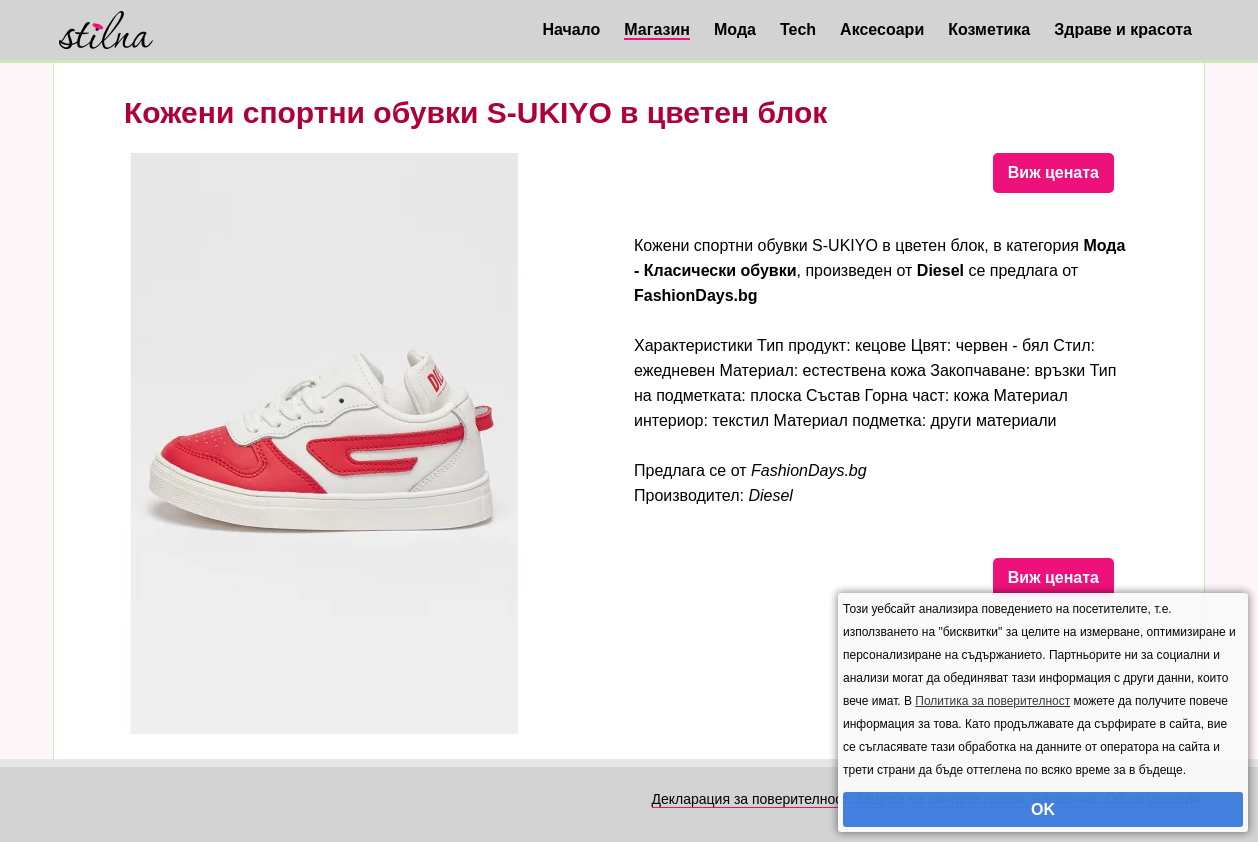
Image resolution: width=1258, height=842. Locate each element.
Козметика (989, 29)
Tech (798, 29)
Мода (735, 29)
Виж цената (1053, 172)
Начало (571, 29)
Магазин (657, 29)
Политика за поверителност (992, 701)
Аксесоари (882, 29)
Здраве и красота (1123, 29)
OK (1043, 809)
